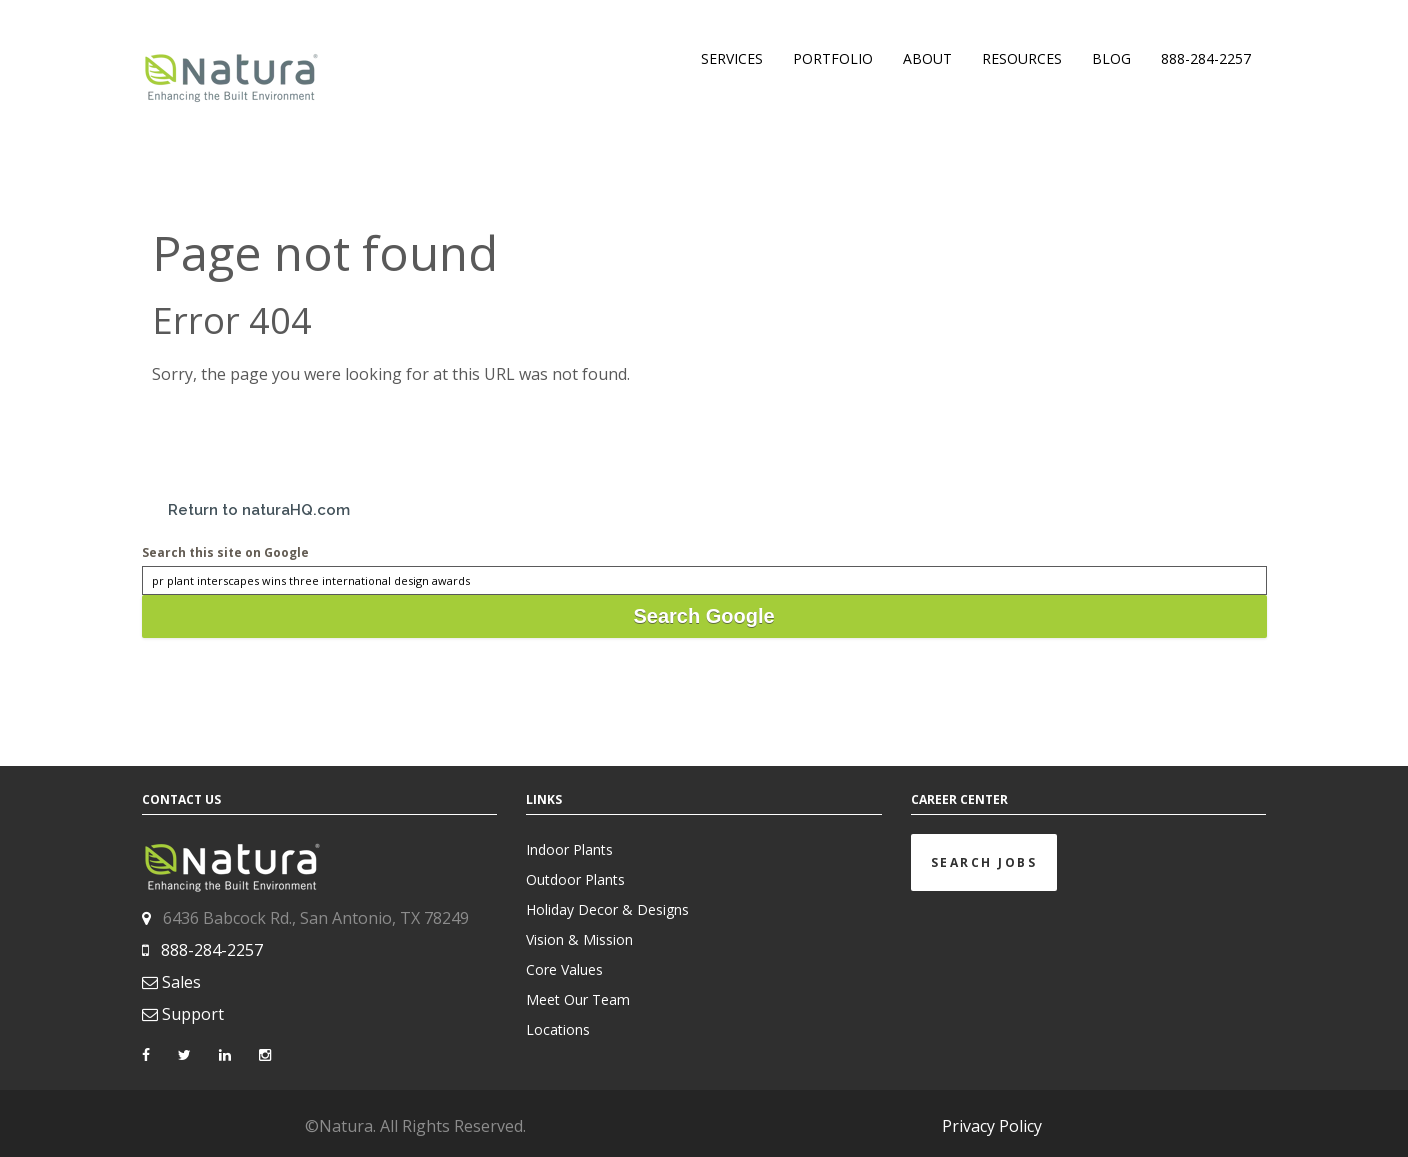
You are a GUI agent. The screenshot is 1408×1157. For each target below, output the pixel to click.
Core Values (564, 969)
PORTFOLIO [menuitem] (833, 58)
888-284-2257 (212, 950)
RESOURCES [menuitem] (1022, 58)
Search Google (703, 616)
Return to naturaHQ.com (259, 510)
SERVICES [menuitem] (732, 58)
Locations (558, 1029)
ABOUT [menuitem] (927, 58)
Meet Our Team (578, 999)
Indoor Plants (569, 849)
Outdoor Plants (575, 879)
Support (193, 1014)
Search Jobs (984, 862)
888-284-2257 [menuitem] (1206, 58)
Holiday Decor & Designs (607, 909)
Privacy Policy (992, 1126)
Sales (181, 982)
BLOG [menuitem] (1111, 58)
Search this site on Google (225, 552)
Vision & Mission (579, 939)
